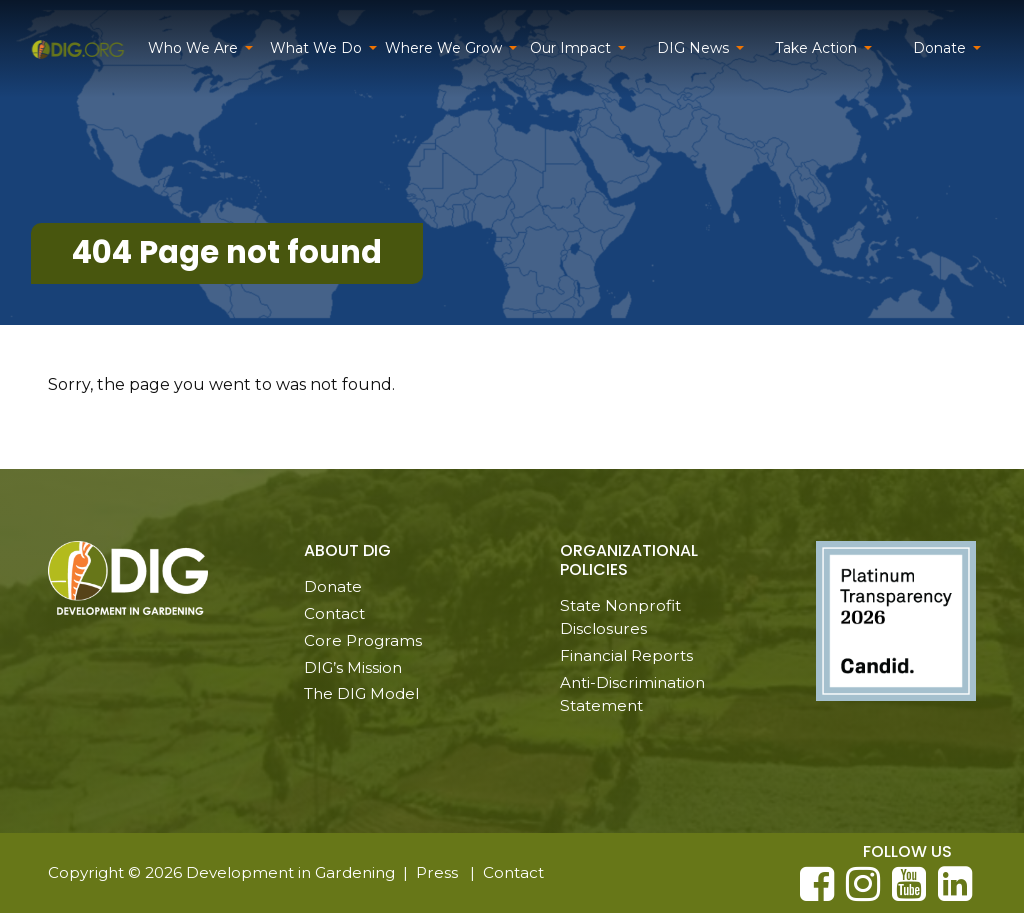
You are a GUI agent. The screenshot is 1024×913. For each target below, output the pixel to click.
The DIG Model (361, 693)
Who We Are (193, 48)
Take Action (816, 48)
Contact (334, 613)
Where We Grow (443, 48)
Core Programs (363, 640)
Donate (939, 48)
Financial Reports (626, 655)
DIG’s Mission (353, 667)
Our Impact (570, 48)
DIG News (693, 48)
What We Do (316, 48)
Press (437, 872)
